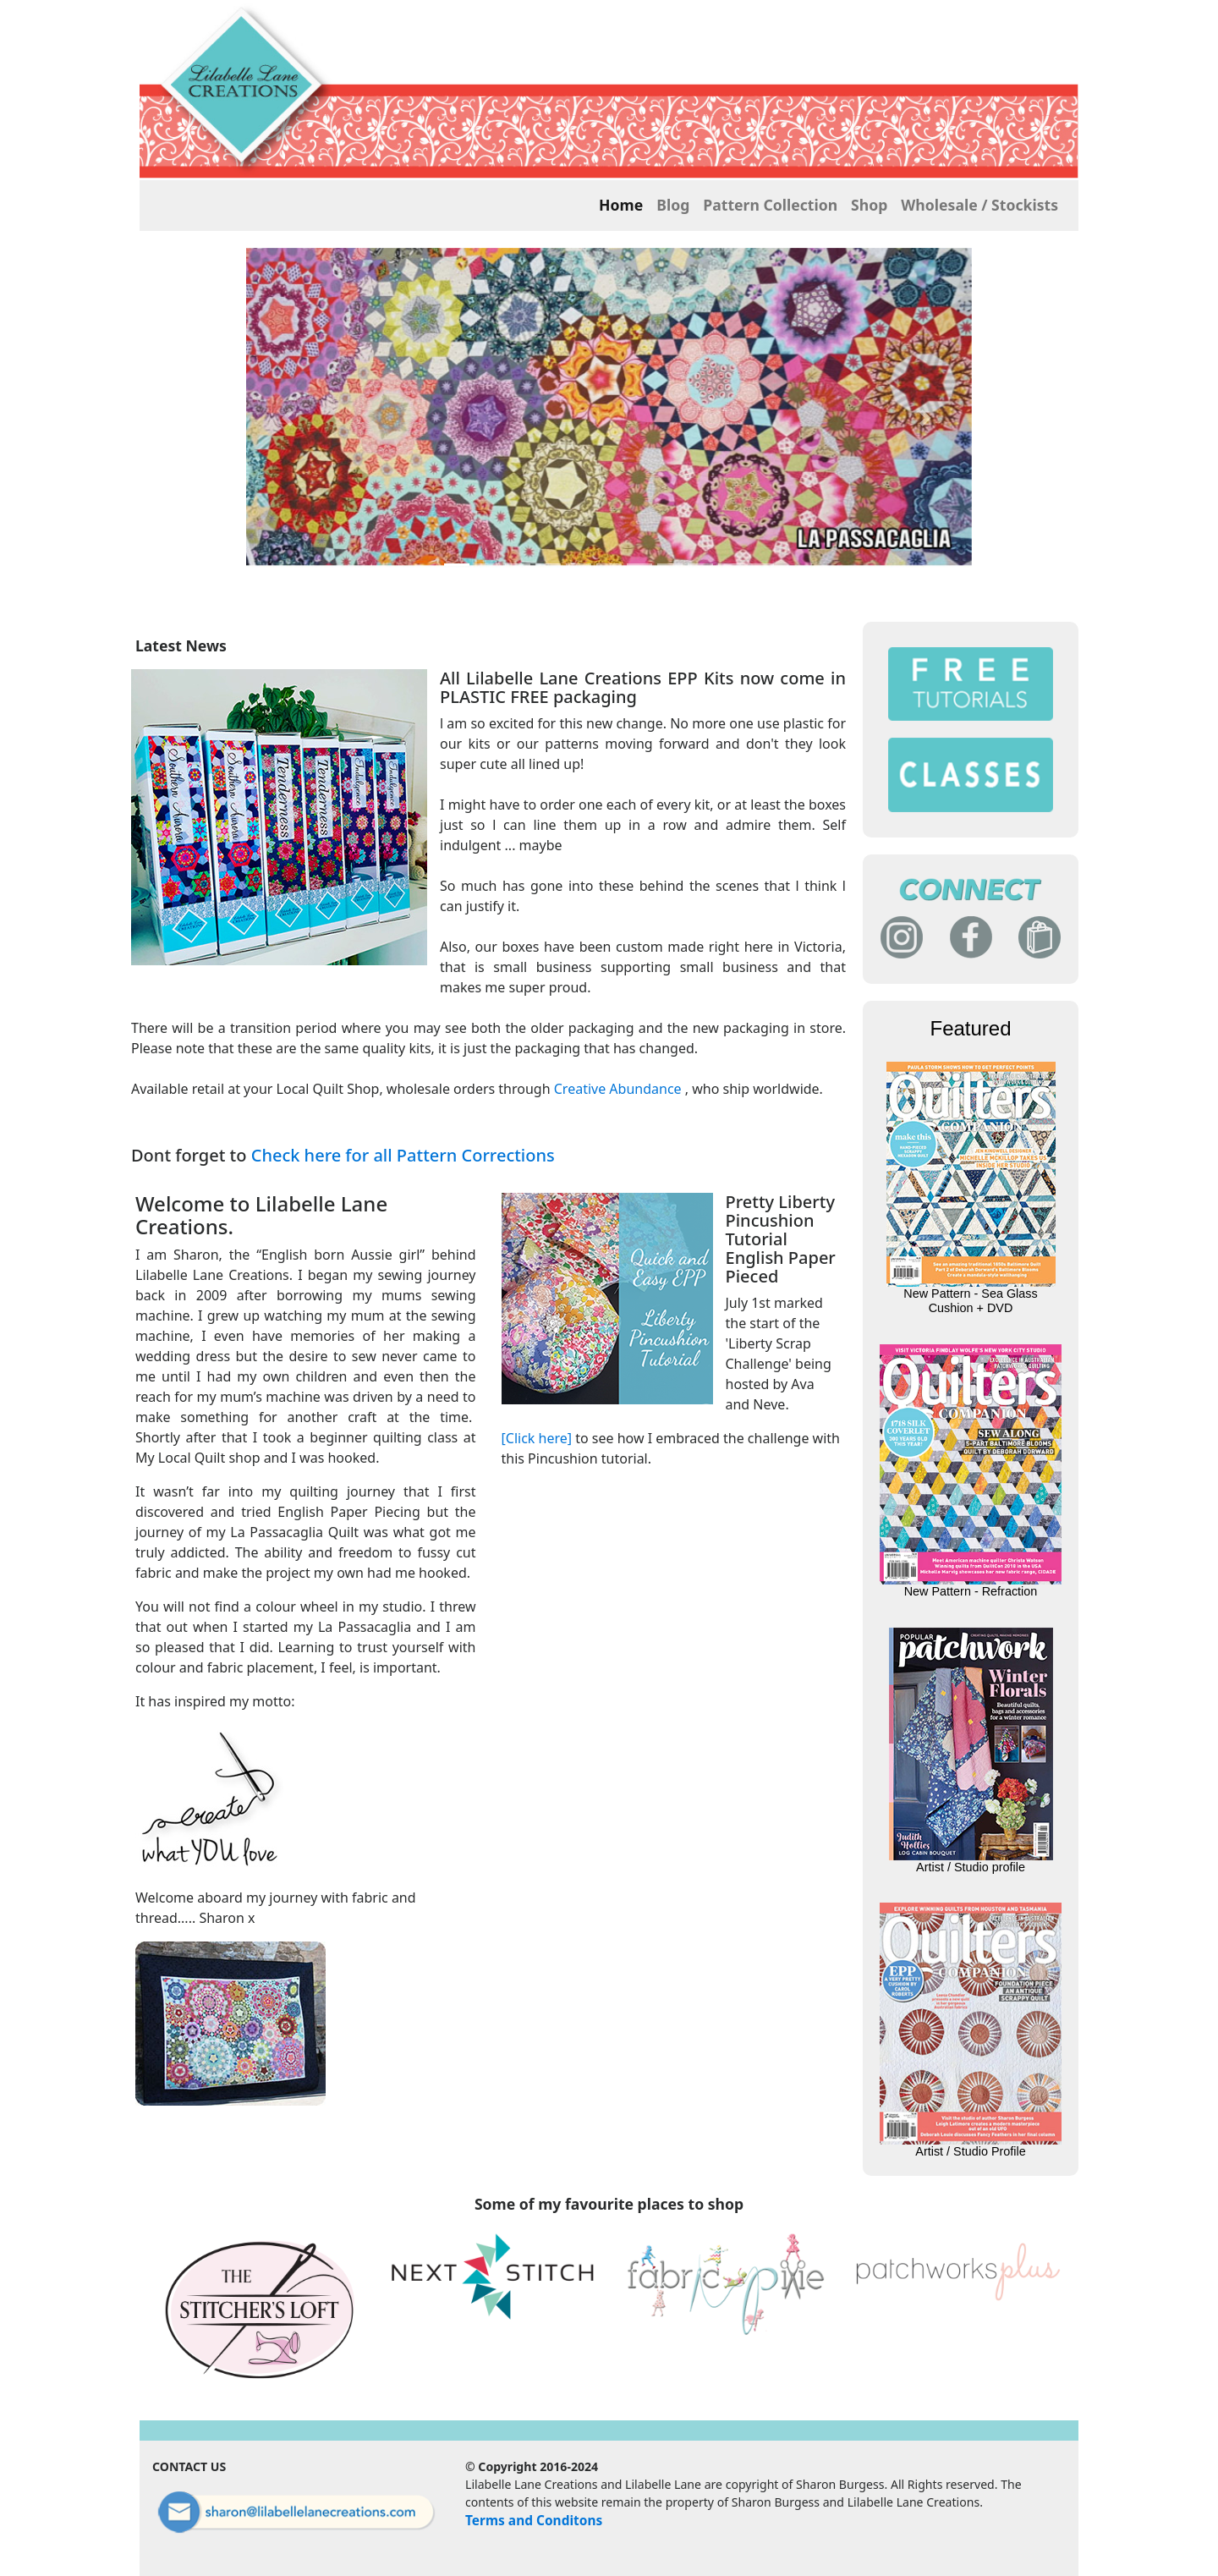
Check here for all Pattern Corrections (403, 1155)
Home (621, 205)
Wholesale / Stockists (979, 205)
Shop (869, 205)
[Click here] (537, 1438)
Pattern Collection (770, 205)
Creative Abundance (618, 1088)
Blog (672, 205)
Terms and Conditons (533, 2520)
